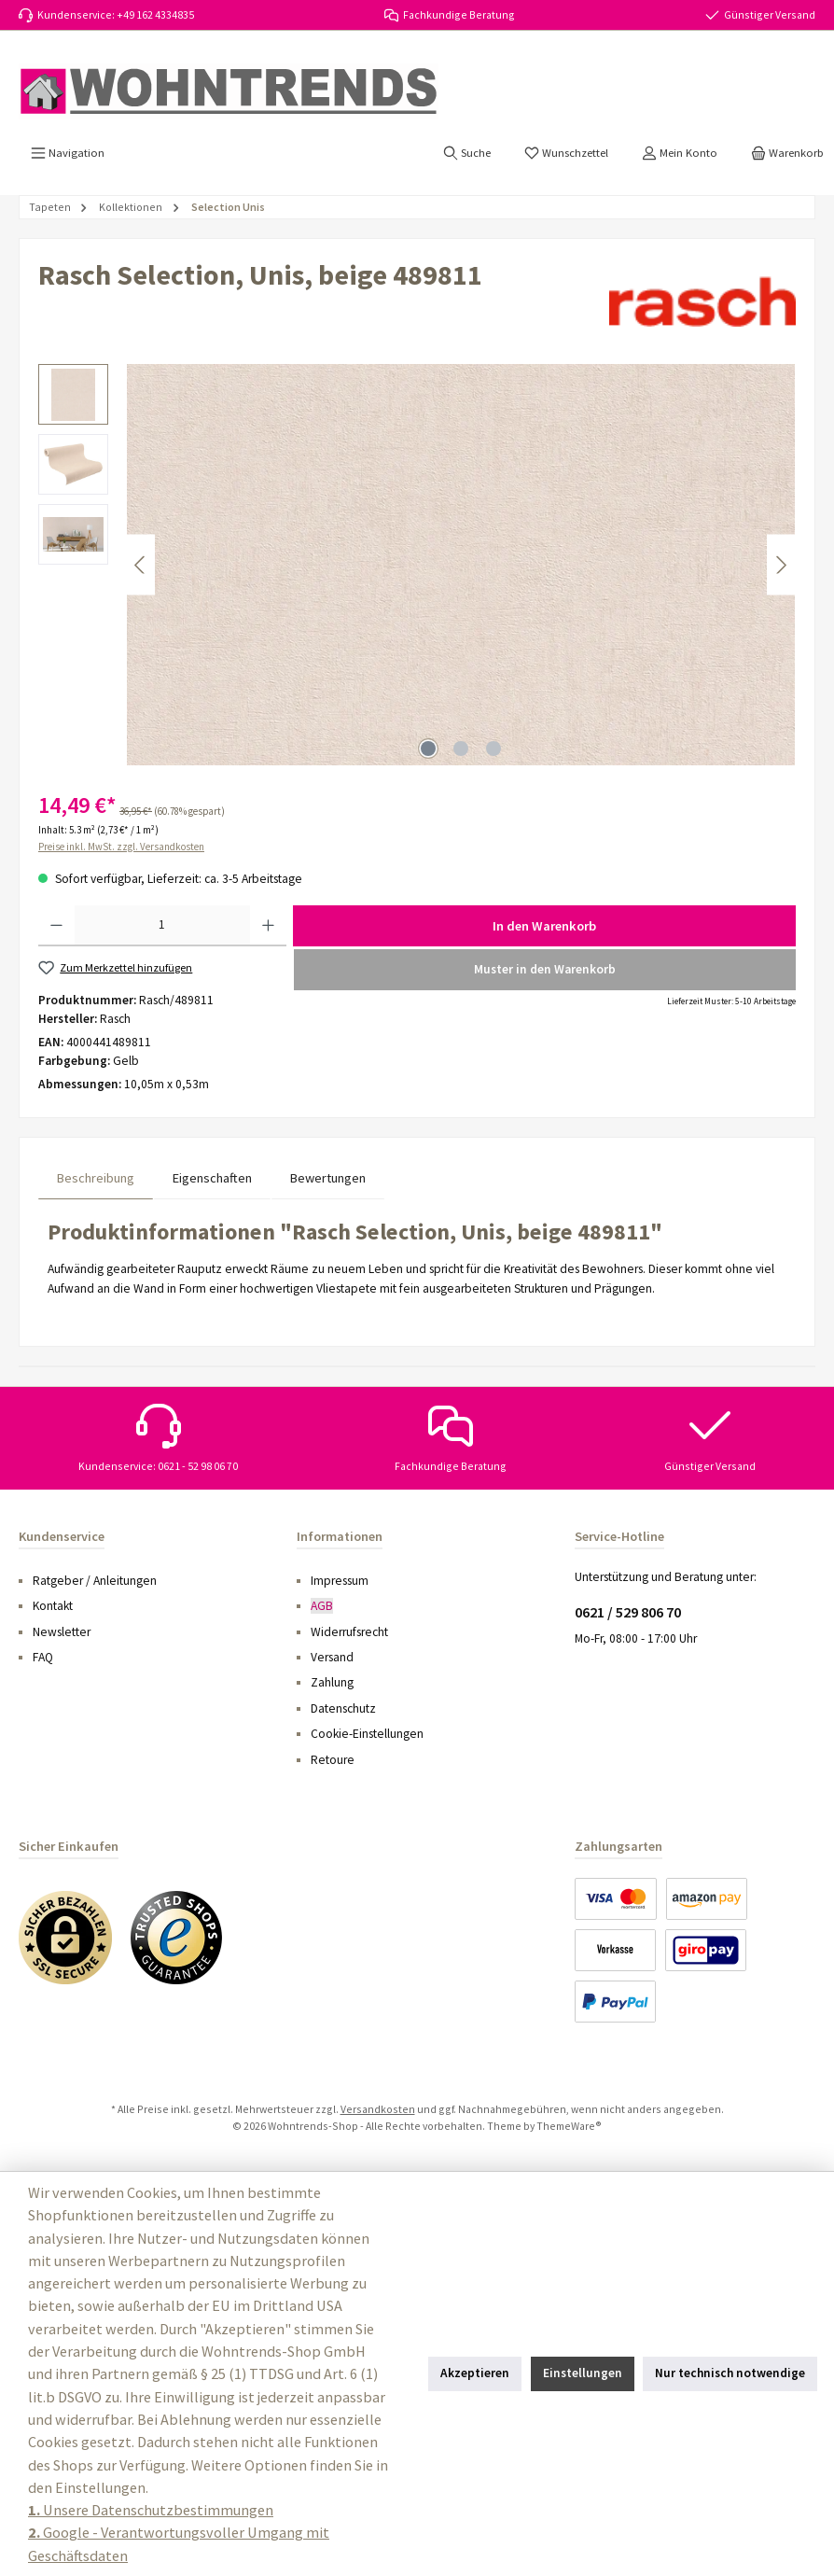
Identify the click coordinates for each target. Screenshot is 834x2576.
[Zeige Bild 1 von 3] (428, 748)
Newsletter (61, 1632)
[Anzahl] (162, 925)
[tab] (95, 1178)
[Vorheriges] (141, 565)
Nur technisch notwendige (730, 2373)
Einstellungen (582, 2373)
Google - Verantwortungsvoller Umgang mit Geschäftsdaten (178, 2543)
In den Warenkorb (544, 925)
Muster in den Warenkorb (545, 969)
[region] (417, 564)
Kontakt (53, 1606)
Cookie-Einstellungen (367, 1734)
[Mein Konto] (680, 153)
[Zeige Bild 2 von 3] (460, 748)
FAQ (43, 1657)
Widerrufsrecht (349, 1632)
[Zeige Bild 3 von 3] (493, 748)
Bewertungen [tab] (328, 1177)
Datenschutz (343, 1708)
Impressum (339, 1581)
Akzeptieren (474, 2373)
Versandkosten (378, 2109)
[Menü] (68, 153)
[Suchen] (467, 153)
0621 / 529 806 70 (628, 1612)
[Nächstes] (781, 565)
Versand (332, 1657)
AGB (322, 1606)
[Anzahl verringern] (56, 925)
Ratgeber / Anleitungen (95, 1581)
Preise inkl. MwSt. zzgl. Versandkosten (121, 846)
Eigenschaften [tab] (212, 1177)
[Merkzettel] (566, 153)
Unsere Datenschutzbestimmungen (150, 2509)
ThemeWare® (569, 2126)
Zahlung (332, 1682)
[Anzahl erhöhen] (268, 925)
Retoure (332, 1760)
